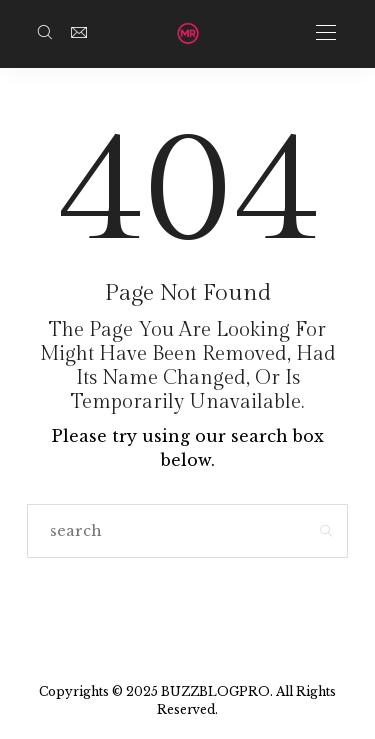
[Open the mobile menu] (326, 33)
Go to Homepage (187, 605)
